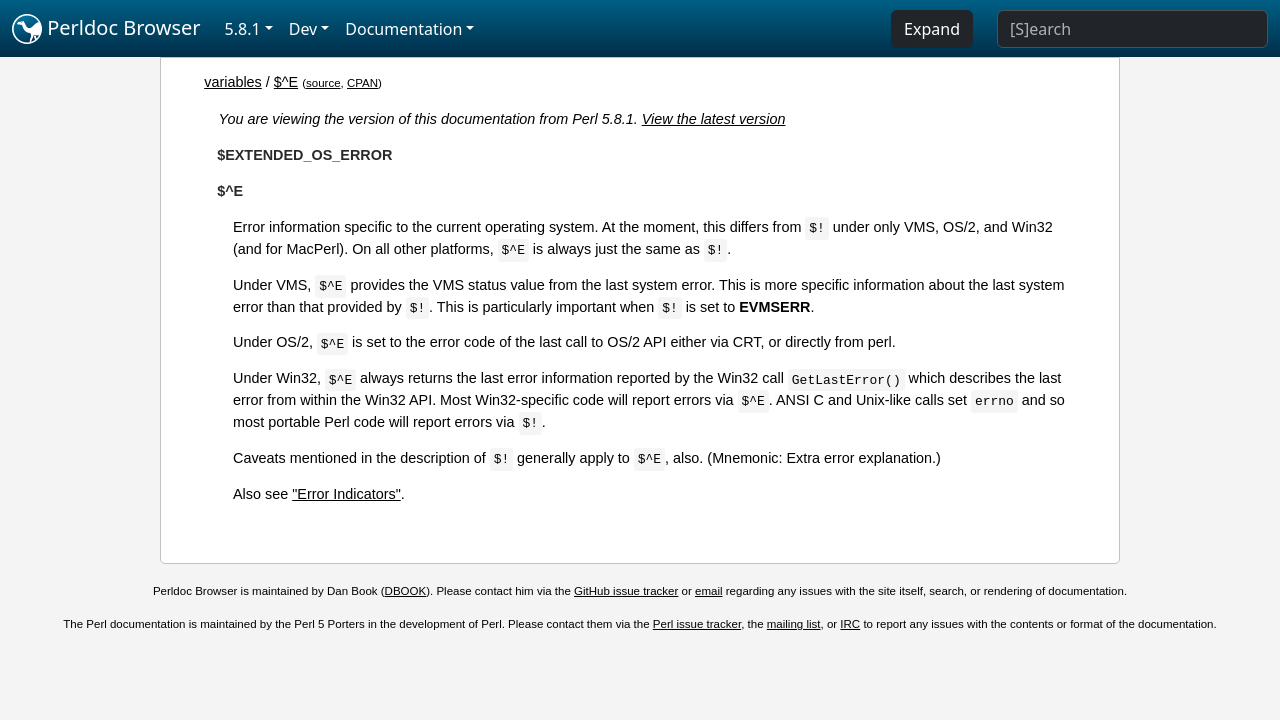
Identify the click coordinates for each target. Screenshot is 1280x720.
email (709, 591)
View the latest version (714, 119)
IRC (850, 624)
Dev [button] (303, 29)
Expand (932, 29)
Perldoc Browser (106, 29)
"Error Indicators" (346, 494)
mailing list (794, 624)
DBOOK (406, 591)
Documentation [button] (403, 29)
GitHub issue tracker (626, 591)
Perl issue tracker (697, 624)
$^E (286, 82)
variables (233, 82)
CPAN (362, 83)
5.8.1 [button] (243, 29)
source (323, 83)
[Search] (1132, 29)
